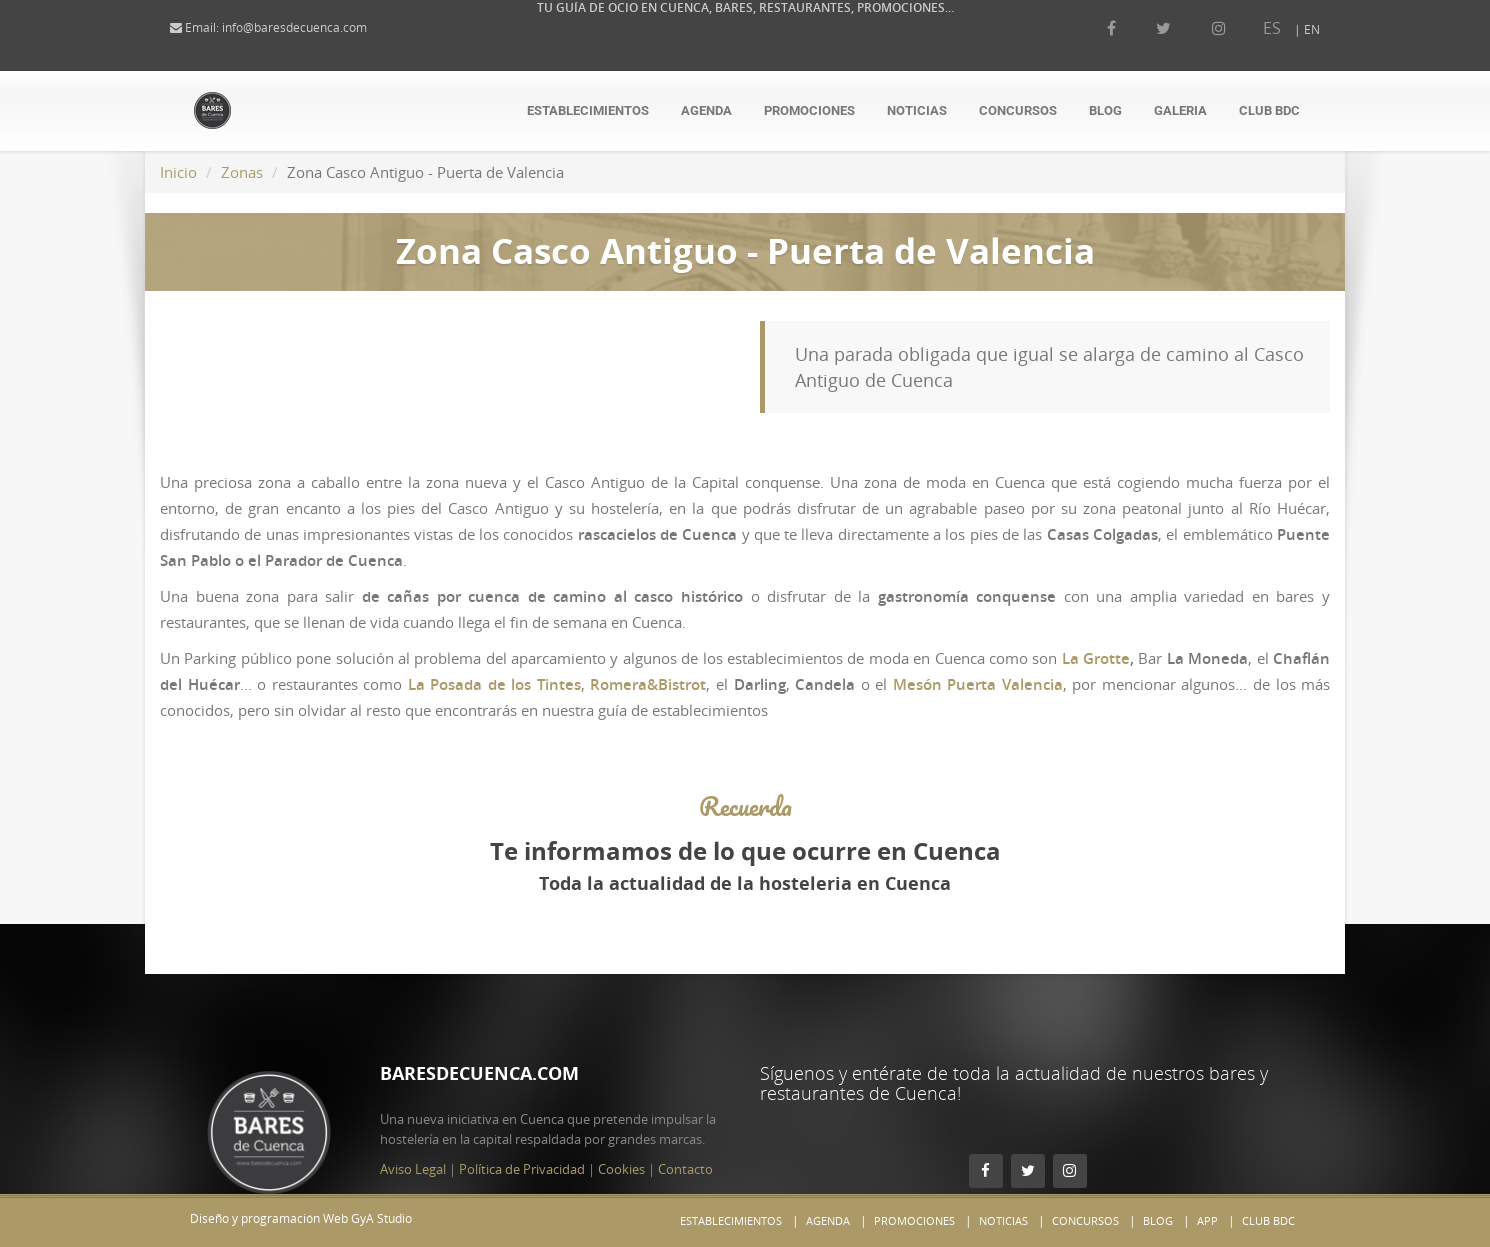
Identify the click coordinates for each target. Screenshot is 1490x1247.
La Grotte (1096, 658)
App (1207, 1220)
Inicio (178, 172)
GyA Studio (381, 1218)
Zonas (242, 172)
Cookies (621, 1129)
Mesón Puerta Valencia (978, 684)
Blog (1105, 110)
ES (1252, 28)
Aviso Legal (413, 1129)
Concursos (1018, 110)
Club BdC (1269, 110)
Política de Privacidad (522, 1129)
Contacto (685, 1129)
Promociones (809, 110)
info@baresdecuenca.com (314, 27)
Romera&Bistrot (648, 684)
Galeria (1180, 110)
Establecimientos (588, 110)
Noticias (917, 110)
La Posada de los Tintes (494, 684)
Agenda (706, 110)
